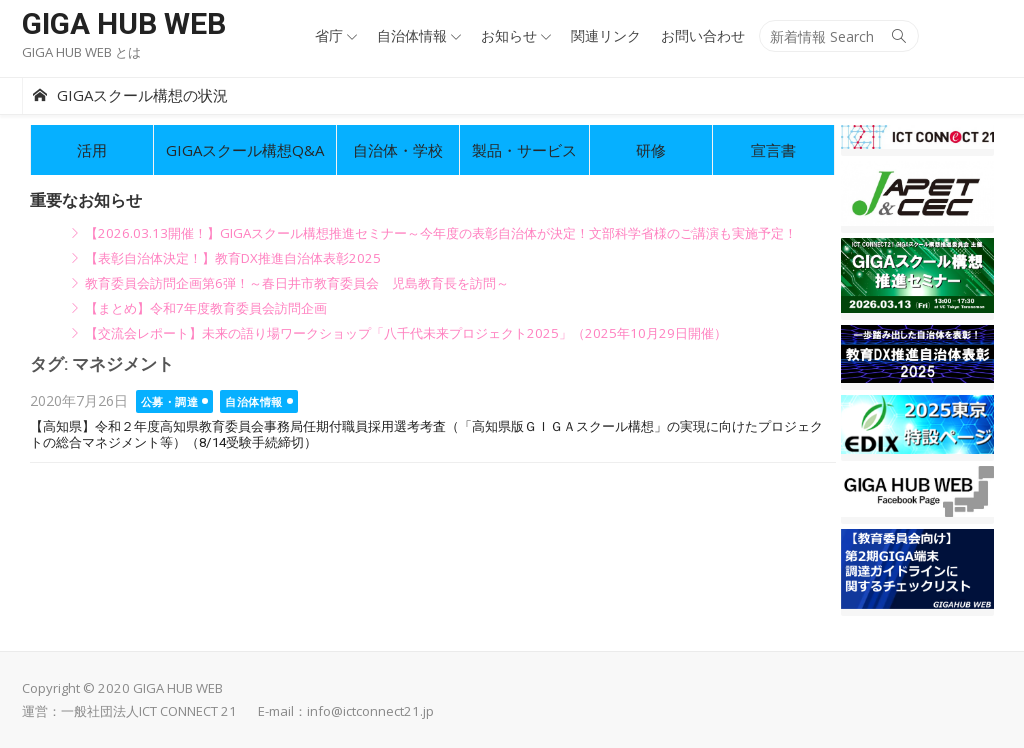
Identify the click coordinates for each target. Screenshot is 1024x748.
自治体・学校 (398, 150)
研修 (651, 150)
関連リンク (606, 35)
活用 (92, 150)
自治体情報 (412, 35)
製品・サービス (524, 150)
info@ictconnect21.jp (370, 711)
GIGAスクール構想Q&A (245, 150)
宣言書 (773, 150)
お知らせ (509, 35)
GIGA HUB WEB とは (81, 52)
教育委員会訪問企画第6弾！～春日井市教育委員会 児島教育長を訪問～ (297, 283)
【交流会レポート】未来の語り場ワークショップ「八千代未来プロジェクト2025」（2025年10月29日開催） (406, 333)
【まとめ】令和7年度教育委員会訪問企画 (206, 308)
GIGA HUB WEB (124, 23)
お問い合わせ (703, 35)
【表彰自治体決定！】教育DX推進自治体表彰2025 (233, 258)
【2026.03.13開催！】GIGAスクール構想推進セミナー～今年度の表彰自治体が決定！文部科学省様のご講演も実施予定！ (441, 233)
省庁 (329, 35)
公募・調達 (170, 401)
